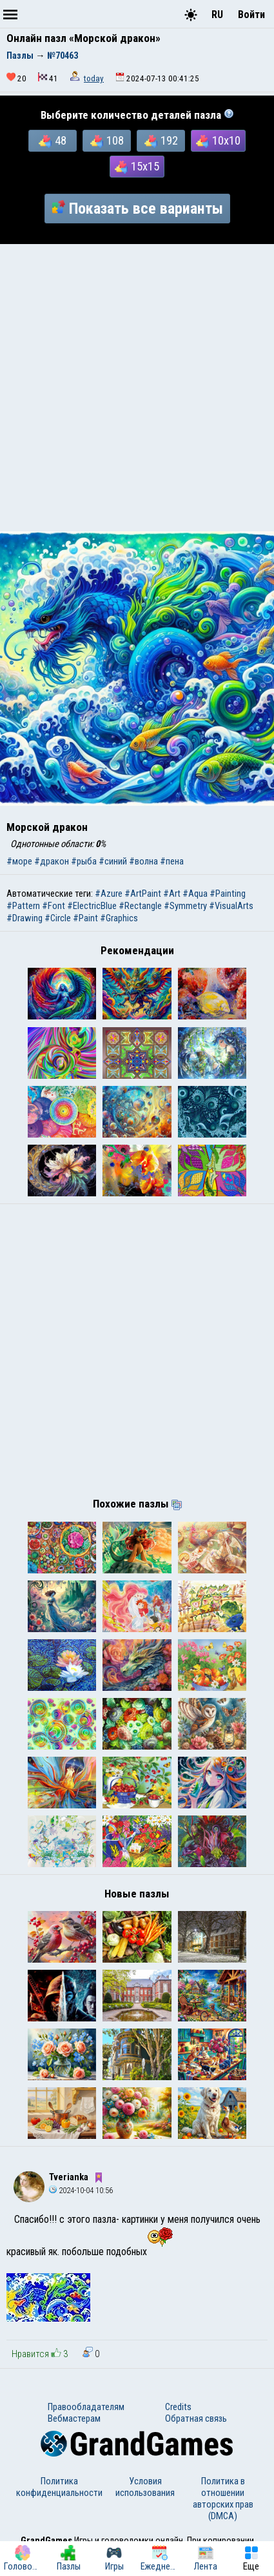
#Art (172, 893)
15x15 (137, 166)
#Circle (57, 918)
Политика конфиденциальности (59, 2487)
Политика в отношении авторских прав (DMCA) (223, 2498)
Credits (178, 2407)
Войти (251, 14)
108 (107, 141)
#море (19, 861)
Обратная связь (196, 2418)
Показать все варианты (137, 208)
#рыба (84, 861)
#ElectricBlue (92, 906)
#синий (113, 861)
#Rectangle (140, 906)
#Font (53, 906)
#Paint (85, 918)
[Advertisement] (137, 387)
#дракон (51, 861)
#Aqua (195, 893)
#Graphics (119, 918)
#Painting (228, 893)
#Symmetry (185, 906)
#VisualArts (231, 906)
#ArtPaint (142, 893)
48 (52, 141)
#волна (143, 861)
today (94, 78)
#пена (172, 861)
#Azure (108, 893)
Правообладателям (86, 2407)
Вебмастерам (74, 2418)
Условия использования (145, 2487)
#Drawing (24, 918)
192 (161, 141)
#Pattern (23, 906)
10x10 (218, 141)
